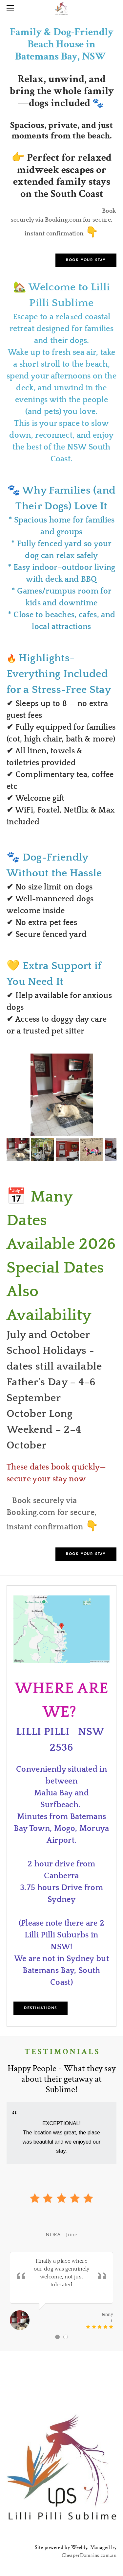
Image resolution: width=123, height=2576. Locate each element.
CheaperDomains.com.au (89, 2555)
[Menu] (11, 8)
